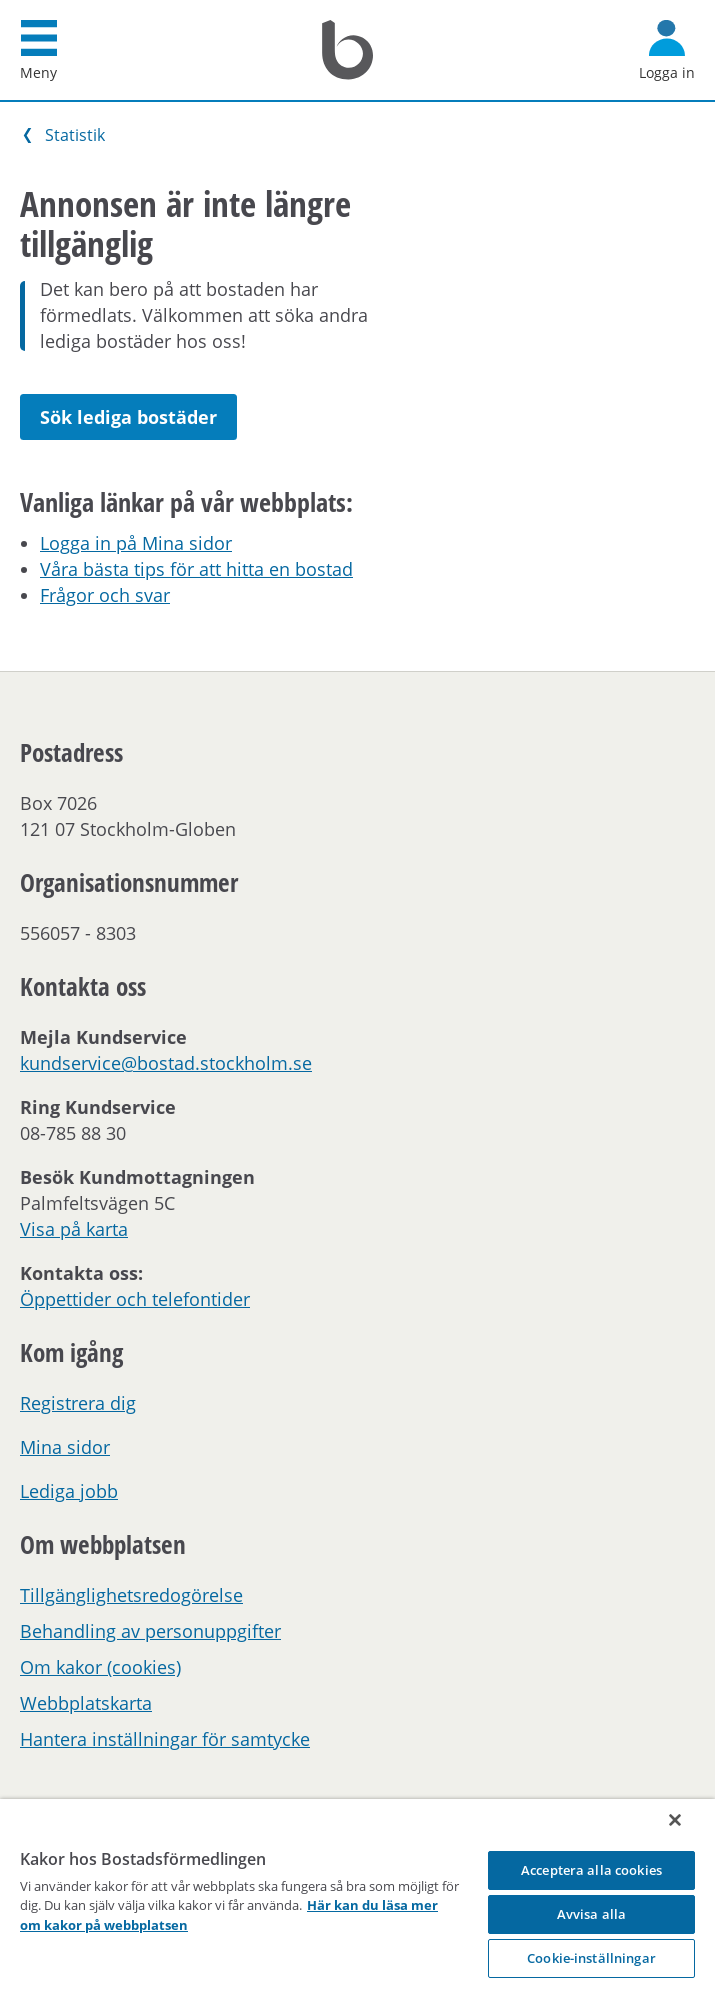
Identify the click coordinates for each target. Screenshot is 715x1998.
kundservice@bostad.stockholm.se (166, 1063)
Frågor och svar (105, 595)
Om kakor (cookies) (100, 1667)
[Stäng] (675, 1820)
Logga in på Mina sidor (136, 543)
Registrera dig (78, 1403)
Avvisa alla (591, 1914)
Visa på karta (74, 1229)
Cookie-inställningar (591, 1958)
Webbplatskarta (86, 1703)
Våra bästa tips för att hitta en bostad (196, 569)
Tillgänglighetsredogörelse (131, 1595)
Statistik (75, 135)
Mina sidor (65, 1447)
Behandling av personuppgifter (150, 1631)
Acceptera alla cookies (591, 1870)
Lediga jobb (69, 1491)
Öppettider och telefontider (135, 1299)
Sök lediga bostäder (128, 417)
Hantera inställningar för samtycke (165, 1739)
